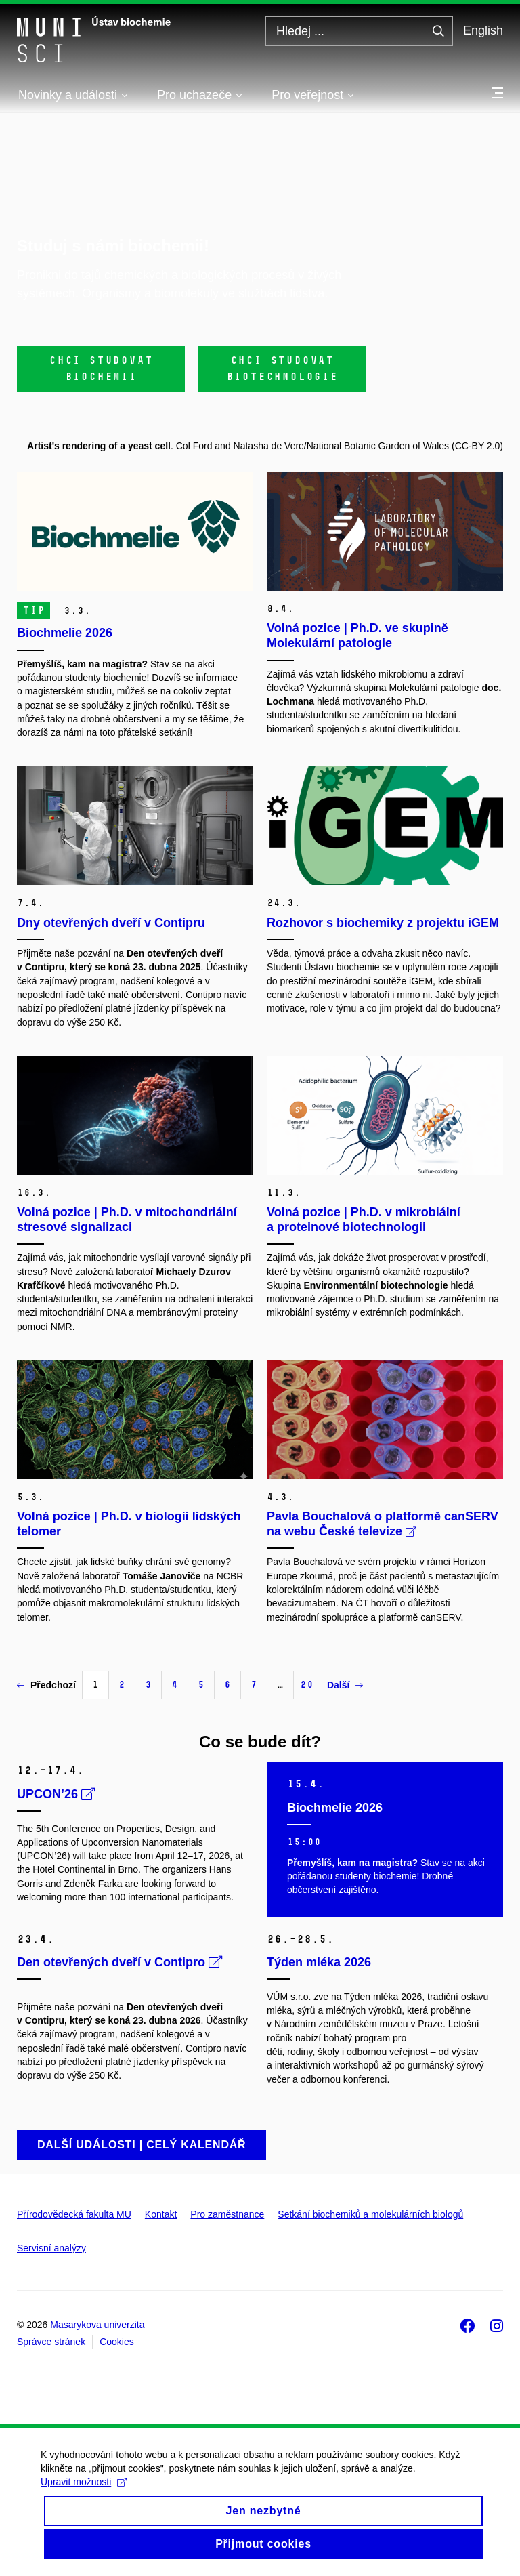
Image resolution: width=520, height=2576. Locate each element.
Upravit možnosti (84, 2494)
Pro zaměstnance (227, 2214)
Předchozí (46, 1685)
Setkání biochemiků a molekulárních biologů (370, 2214)
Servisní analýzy (51, 2248)
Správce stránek (51, 2341)
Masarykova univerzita (97, 2324)
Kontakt (161, 2214)
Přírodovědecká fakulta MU (74, 2214)
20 (306, 1684)
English (483, 30)
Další (345, 1685)
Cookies (117, 2341)
